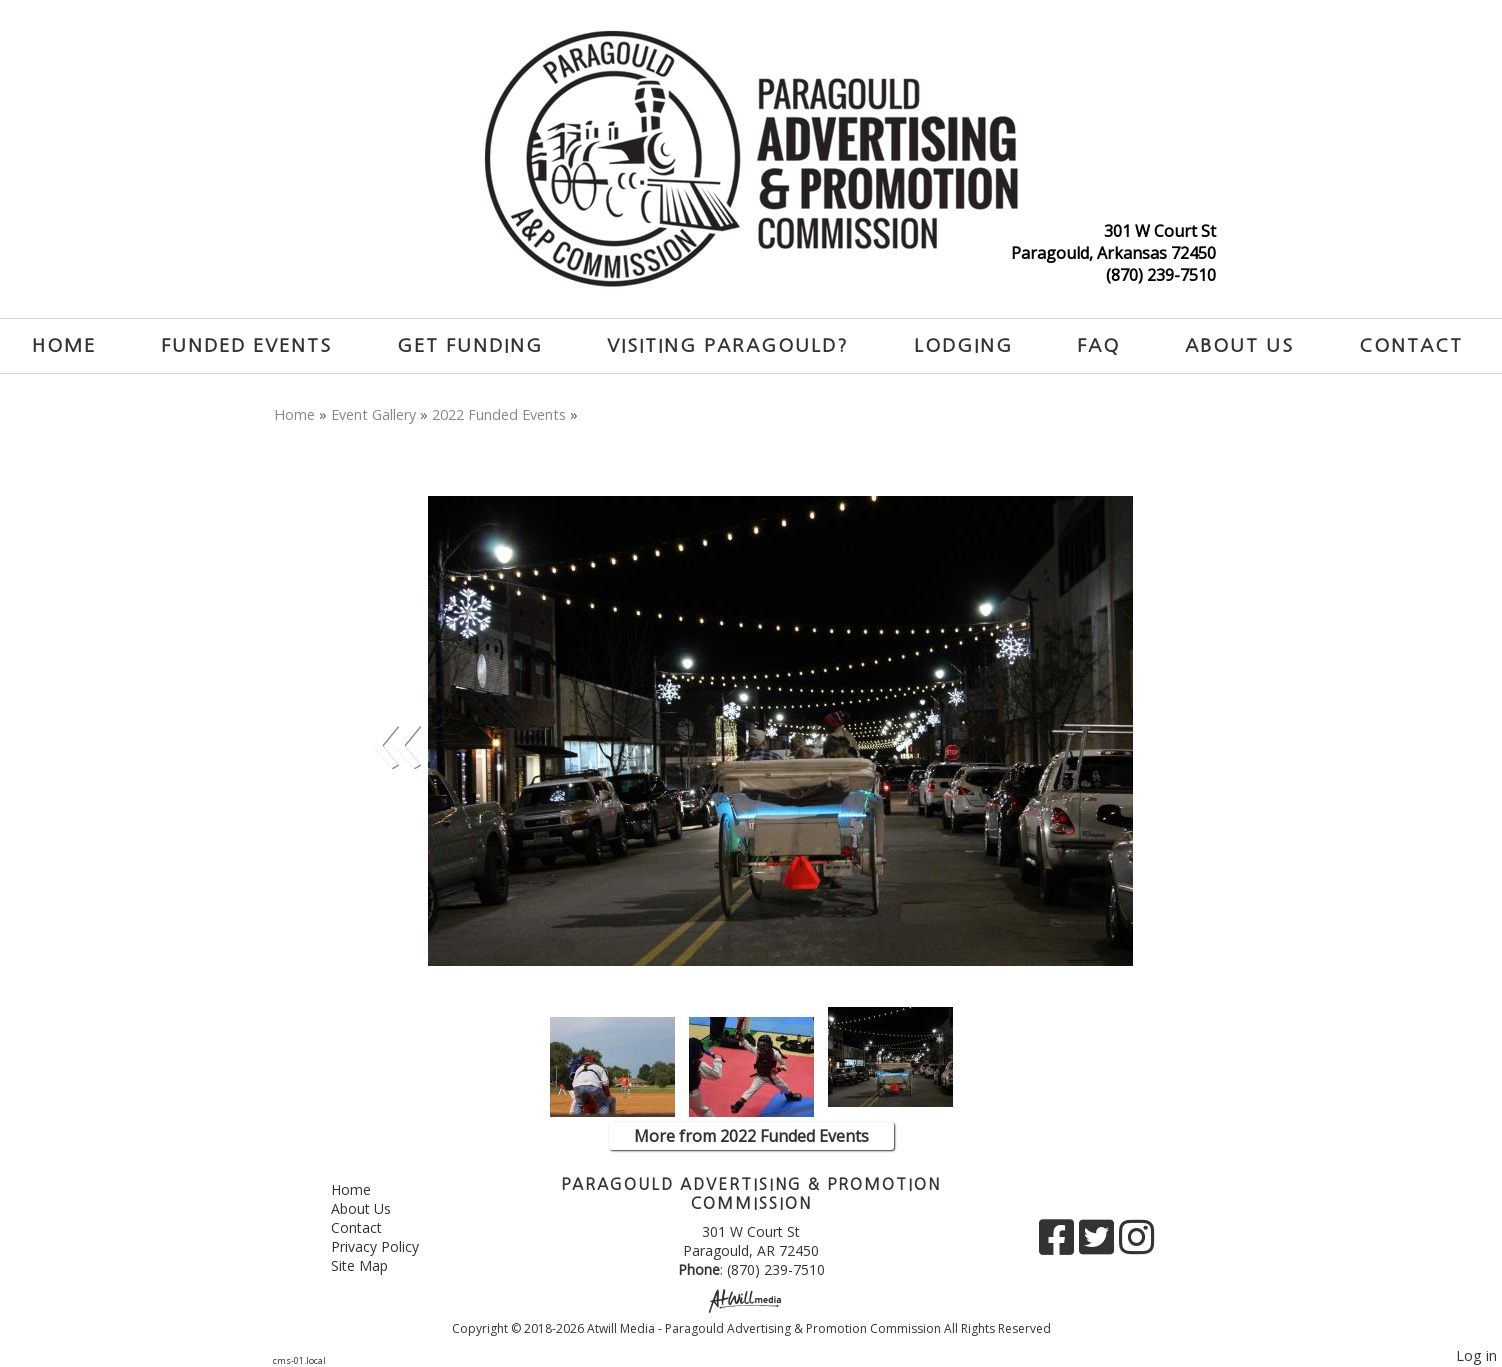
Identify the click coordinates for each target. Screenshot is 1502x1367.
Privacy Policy (390, 1246)
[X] (1099, 1244)
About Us (1239, 345)
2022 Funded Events (499, 414)
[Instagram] (1136, 1244)
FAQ (1098, 345)
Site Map (374, 1265)
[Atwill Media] (751, 1299)
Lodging (963, 345)
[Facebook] (1059, 1244)
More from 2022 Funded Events (751, 1136)
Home (64, 345)
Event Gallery (373, 414)
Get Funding (470, 345)
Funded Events (246, 345)
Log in (1476, 1355)
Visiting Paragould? (728, 345)
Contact (1411, 345)
